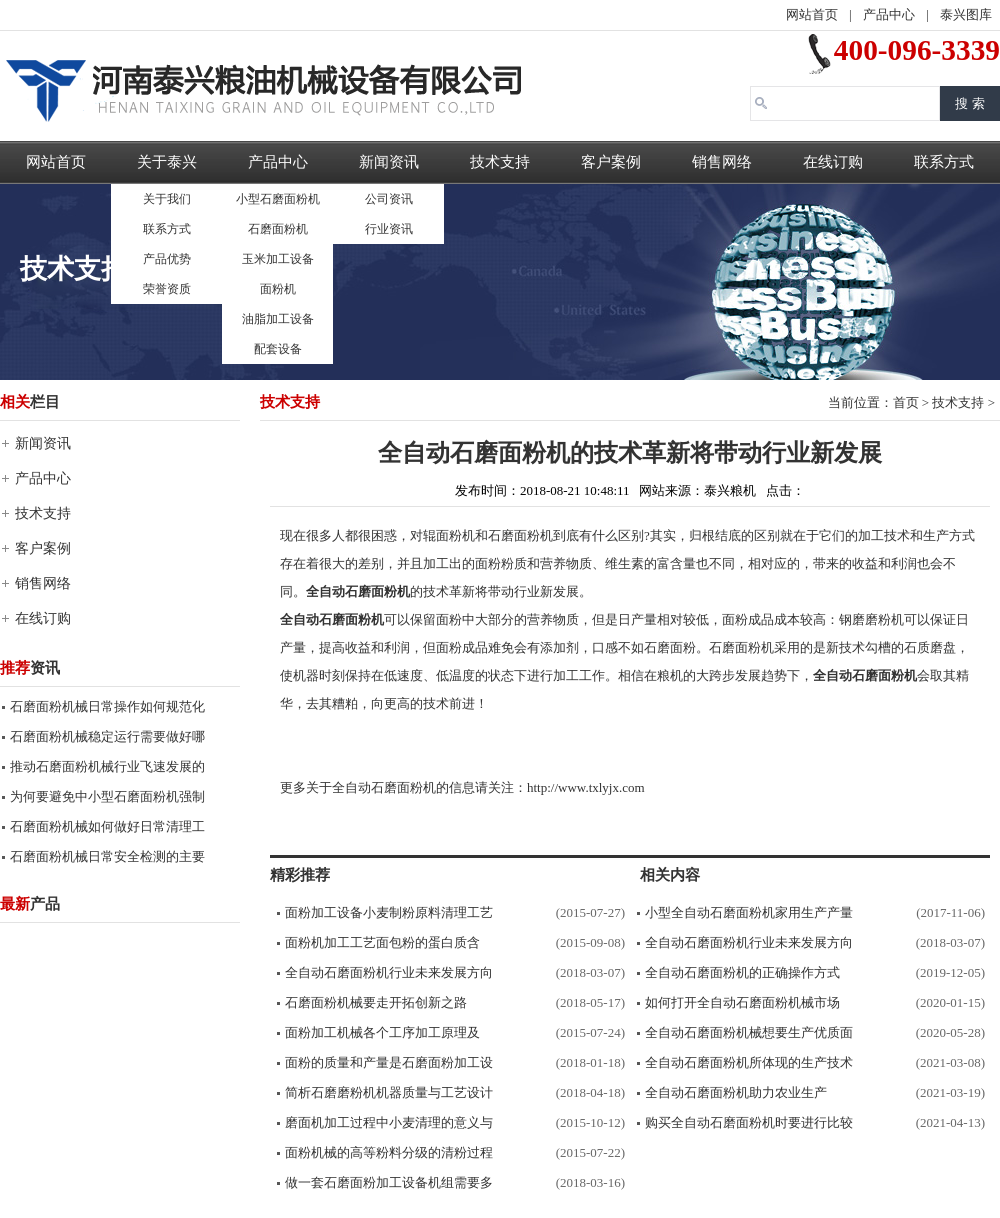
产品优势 (167, 259)
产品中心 (889, 14)
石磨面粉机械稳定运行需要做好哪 (107, 736)
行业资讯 (389, 229)
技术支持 (500, 162)
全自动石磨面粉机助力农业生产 (736, 1092)
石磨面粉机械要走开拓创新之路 (376, 1002)
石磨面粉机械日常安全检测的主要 (107, 856)
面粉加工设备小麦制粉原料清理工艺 (389, 912)
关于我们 (167, 199)
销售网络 (722, 162)
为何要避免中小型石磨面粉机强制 (107, 796)
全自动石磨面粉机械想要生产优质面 (749, 1032)
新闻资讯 (389, 162)
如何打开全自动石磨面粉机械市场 (742, 1002)
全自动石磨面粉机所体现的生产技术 (749, 1062)
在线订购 (833, 162)
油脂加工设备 (278, 319)
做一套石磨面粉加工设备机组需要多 (389, 1182)
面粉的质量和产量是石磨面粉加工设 (389, 1062)
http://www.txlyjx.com (586, 787)
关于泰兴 (167, 162)
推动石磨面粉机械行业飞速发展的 (107, 766)
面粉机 (278, 289)
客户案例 (611, 162)
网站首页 (812, 14)
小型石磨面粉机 (278, 199)
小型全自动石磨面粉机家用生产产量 (749, 912)
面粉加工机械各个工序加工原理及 (382, 1032)
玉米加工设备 (278, 259)
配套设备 (278, 349)
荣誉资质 (167, 289)
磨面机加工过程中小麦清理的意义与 (389, 1122)
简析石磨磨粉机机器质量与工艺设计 (389, 1092)
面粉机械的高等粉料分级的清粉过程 (389, 1152)
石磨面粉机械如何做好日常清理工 (107, 826)
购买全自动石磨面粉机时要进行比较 (749, 1122)
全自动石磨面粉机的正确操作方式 (742, 972)
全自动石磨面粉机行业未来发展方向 (389, 972)
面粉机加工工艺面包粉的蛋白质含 (382, 942)
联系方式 (167, 229)
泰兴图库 (966, 14)
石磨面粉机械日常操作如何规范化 (107, 706)
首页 (906, 402)
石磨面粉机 (278, 229)
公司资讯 (389, 199)
